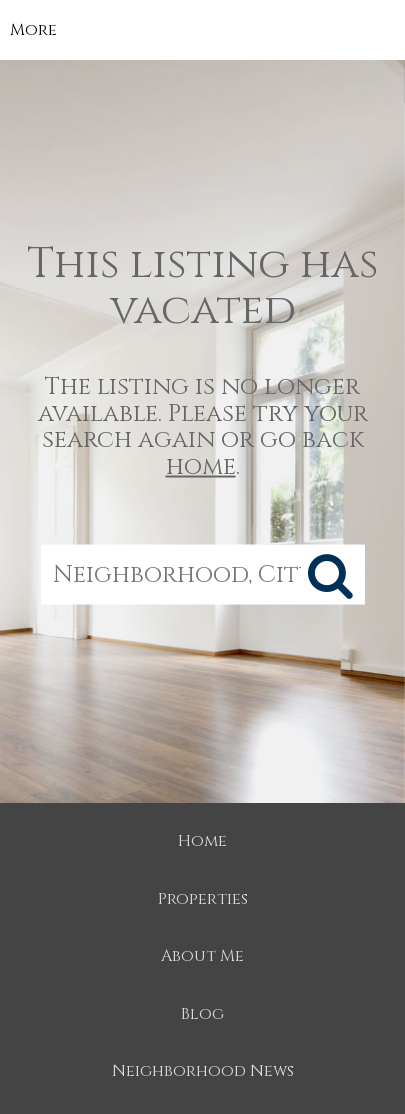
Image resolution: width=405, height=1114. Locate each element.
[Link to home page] (202, 30)
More (33, 30)
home (201, 466)
